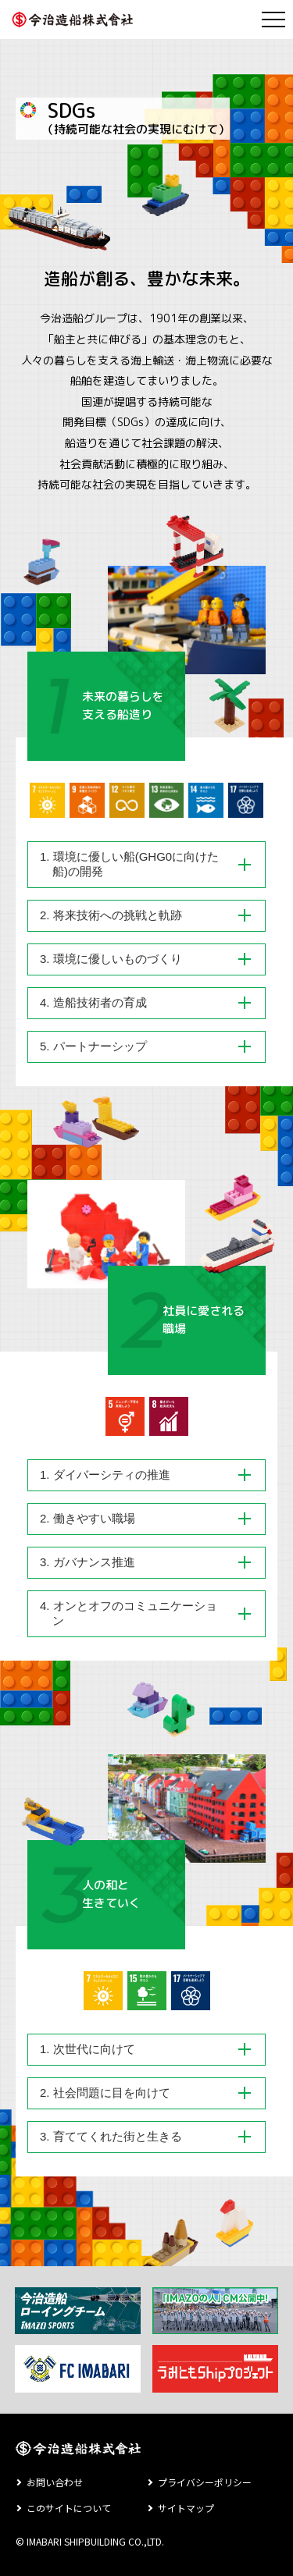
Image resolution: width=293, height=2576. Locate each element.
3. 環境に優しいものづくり (111, 958)
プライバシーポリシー (205, 2482)
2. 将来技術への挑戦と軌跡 (111, 915)
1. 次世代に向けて (87, 2048)
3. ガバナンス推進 (87, 1562)
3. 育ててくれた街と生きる (111, 2136)
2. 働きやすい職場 (87, 1518)
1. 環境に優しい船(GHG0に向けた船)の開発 (129, 864)
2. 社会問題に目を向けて (105, 2092)
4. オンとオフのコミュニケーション (128, 1613)
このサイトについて (69, 2507)
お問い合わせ (55, 2482)
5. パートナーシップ (93, 1046)
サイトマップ (186, 2507)
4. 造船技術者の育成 (93, 1002)
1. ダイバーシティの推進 (105, 1474)
